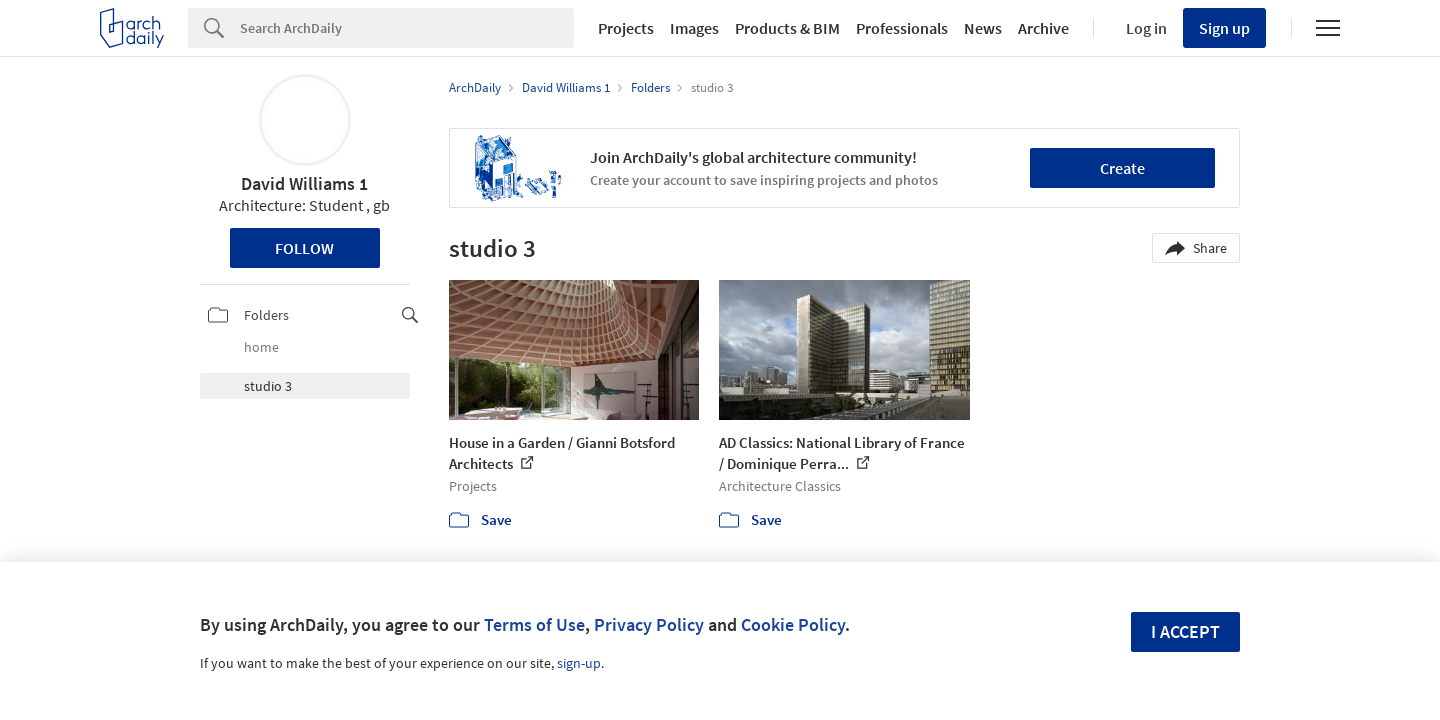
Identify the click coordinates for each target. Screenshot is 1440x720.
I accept (1185, 631)
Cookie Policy (793, 624)
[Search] (407, 28)
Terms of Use (534, 624)
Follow (304, 248)
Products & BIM (787, 28)
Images (694, 28)
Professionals (902, 28)
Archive (1043, 28)
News (983, 28)
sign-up (579, 663)
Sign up (1224, 28)
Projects (626, 28)
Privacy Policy (649, 624)
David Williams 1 (304, 183)
